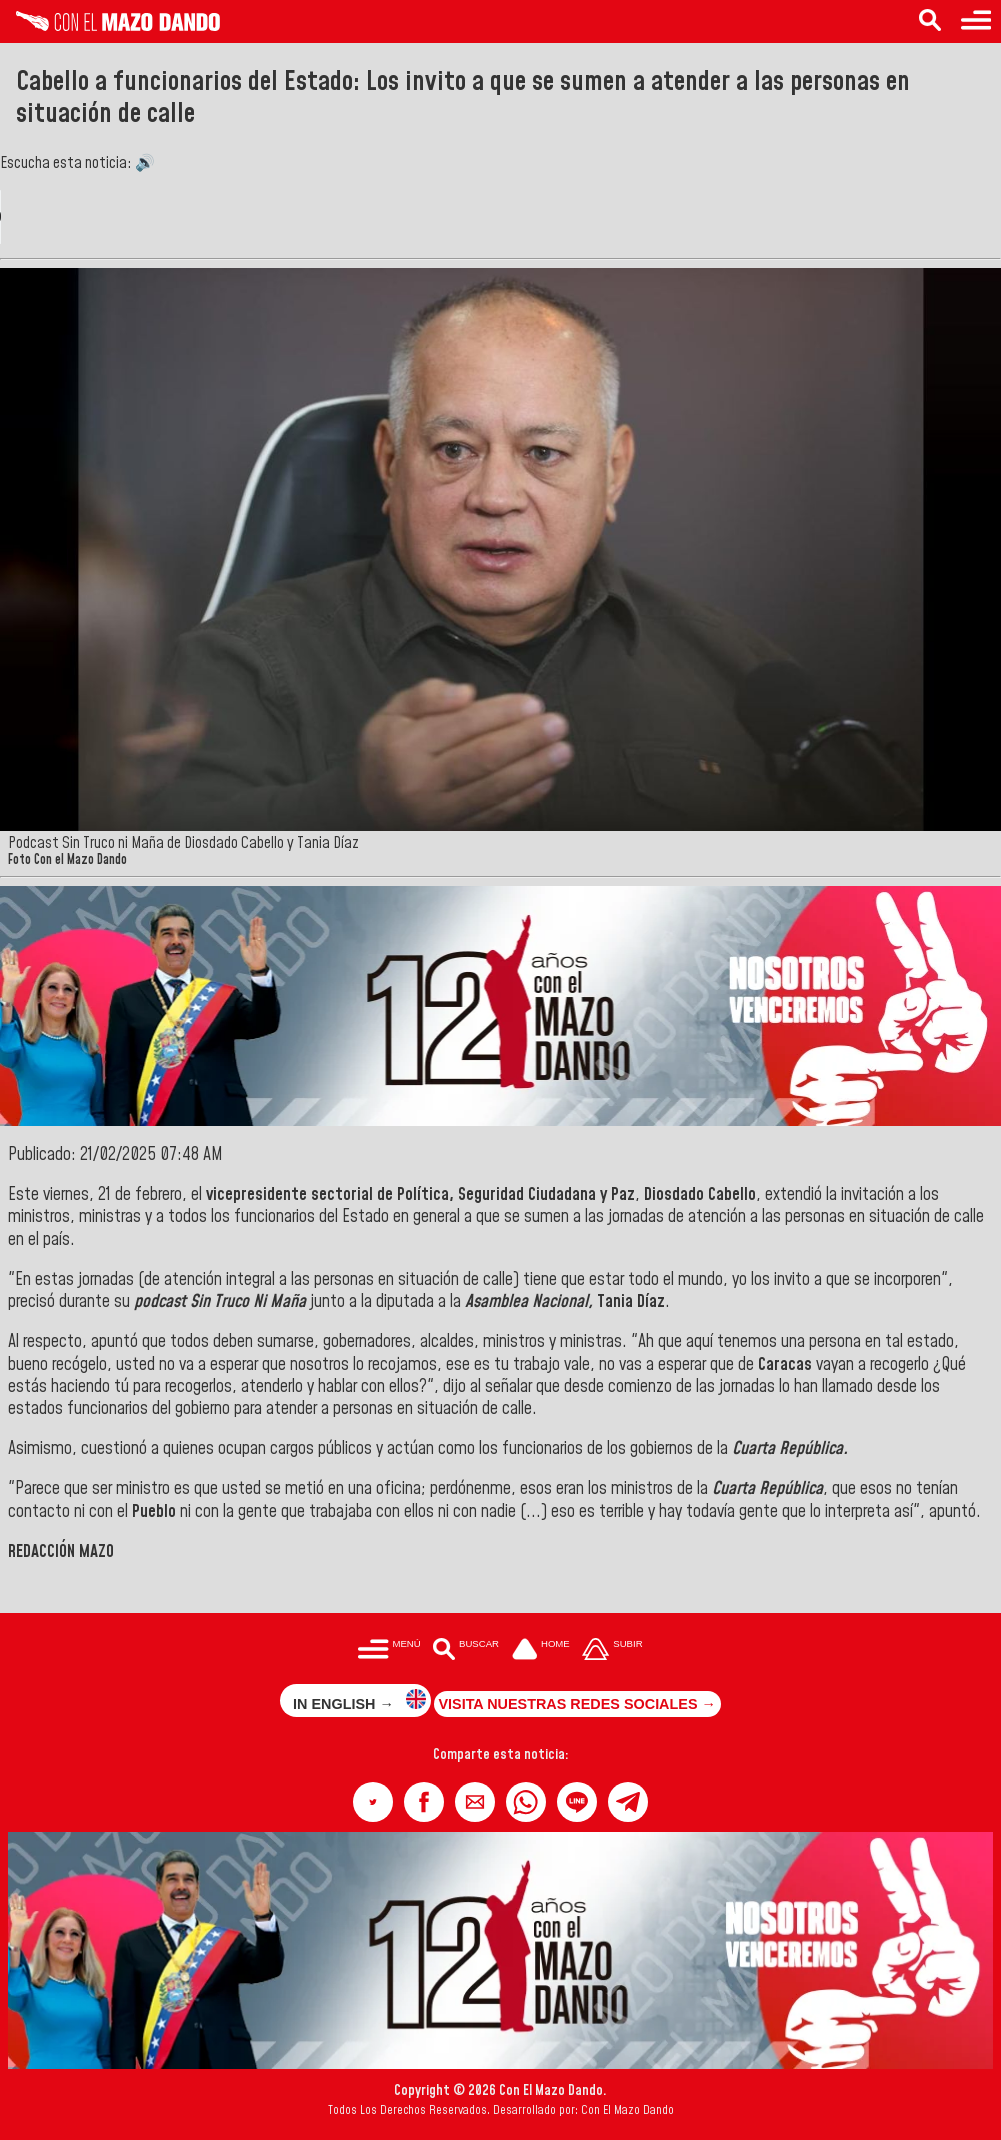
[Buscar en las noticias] (930, 21)
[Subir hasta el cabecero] (613, 1650)
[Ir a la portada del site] (541, 1650)
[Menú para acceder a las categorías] (976, 21)
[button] (373, 1802)
